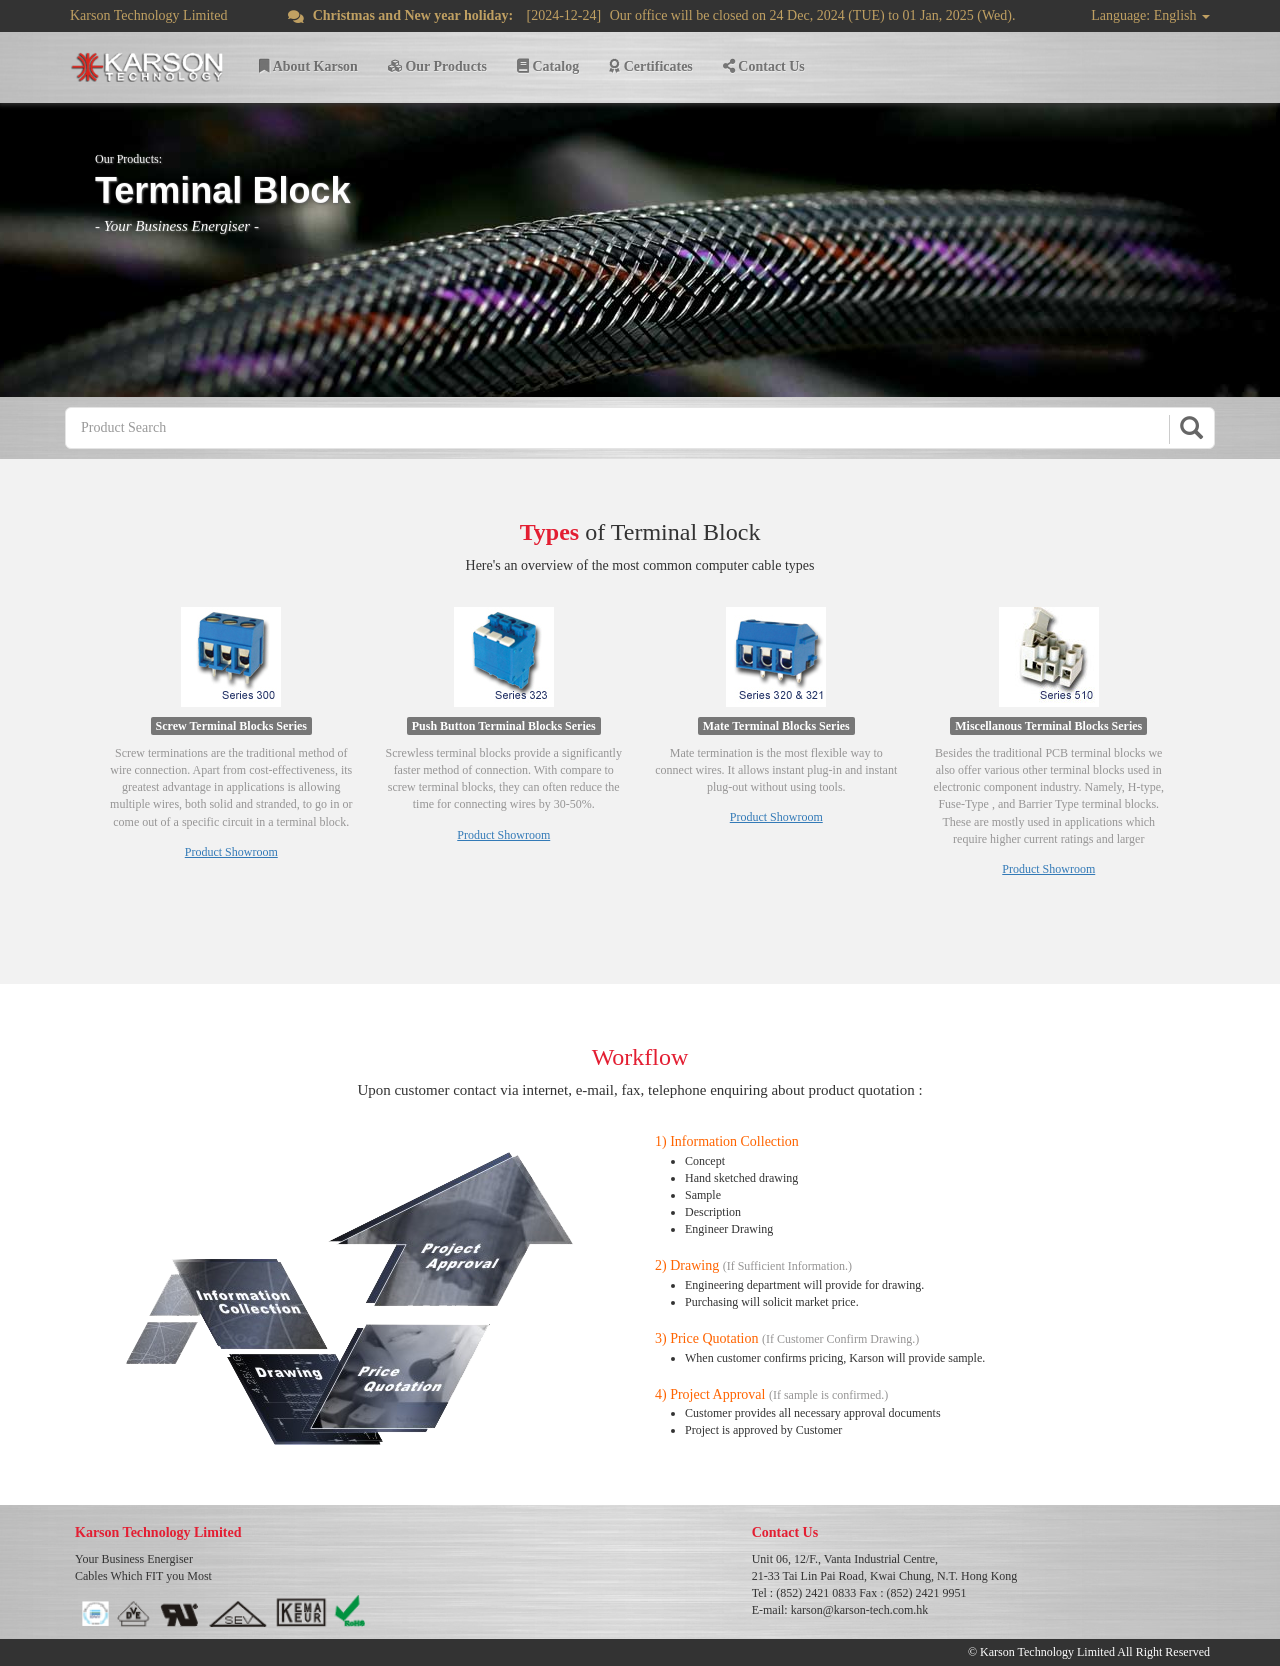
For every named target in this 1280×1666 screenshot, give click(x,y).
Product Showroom (231, 852)
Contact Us (764, 66)
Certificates (651, 66)
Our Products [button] (437, 66)
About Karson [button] (308, 66)
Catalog (548, 66)
